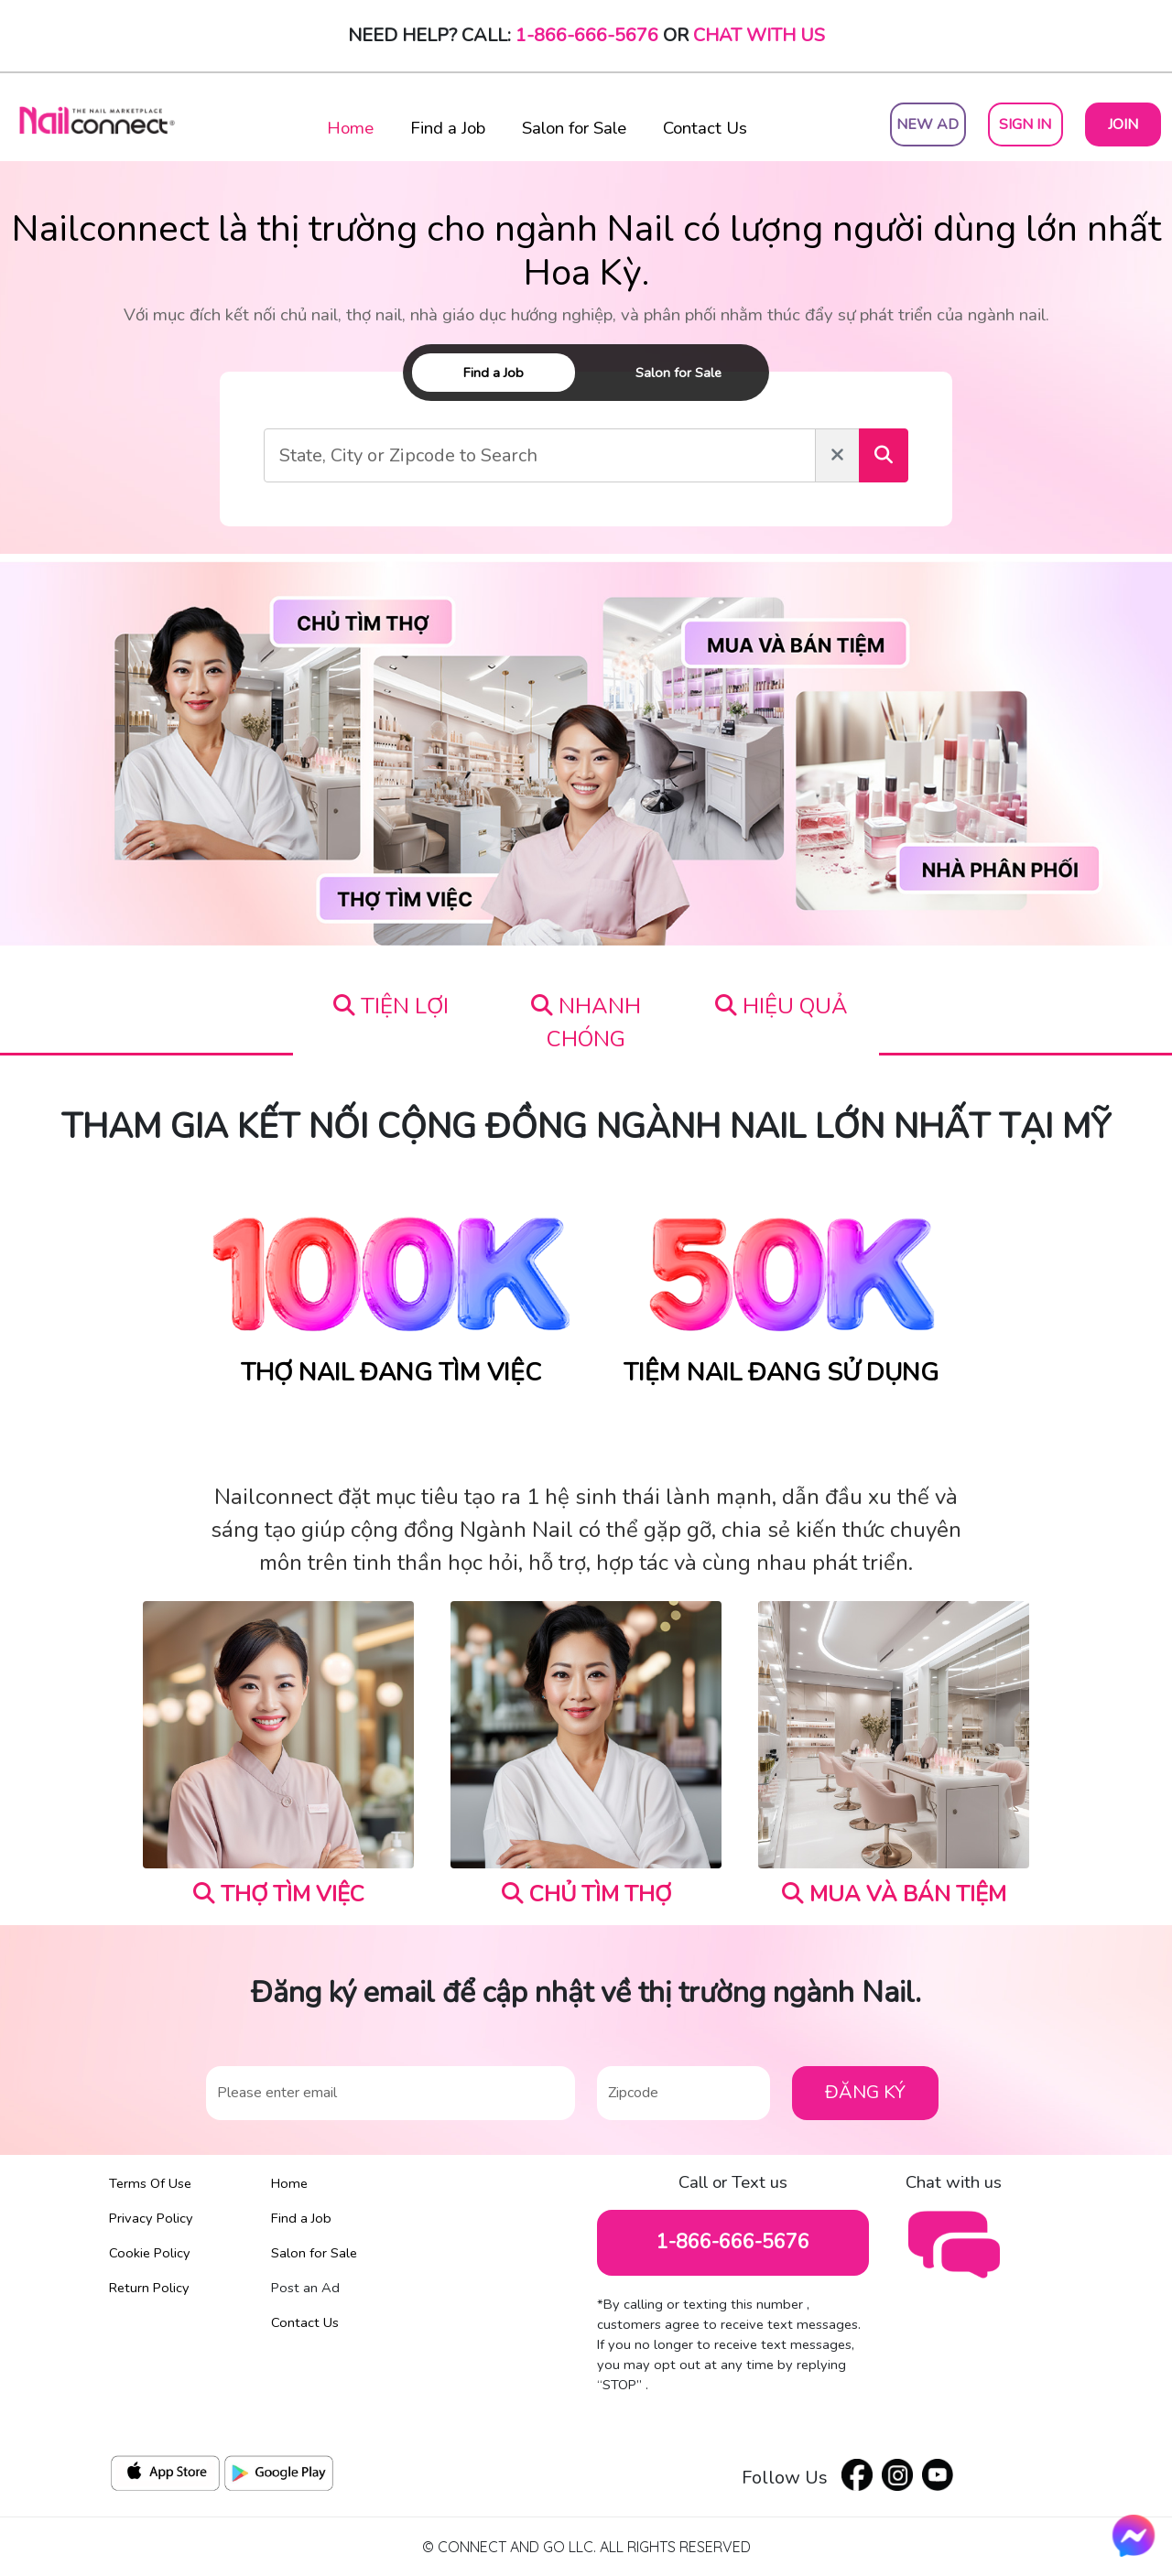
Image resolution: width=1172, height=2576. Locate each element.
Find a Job (447, 128)
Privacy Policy (151, 2218)
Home (350, 128)
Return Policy (149, 2287)
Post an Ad (305, 2287)
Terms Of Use (150, 2183)
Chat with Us (759, 35)
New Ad (927, 124)
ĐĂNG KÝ (865, 2092)
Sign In (1025, 124)
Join (1123, 124)
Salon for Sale (574, 128)
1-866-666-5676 (586, 35)
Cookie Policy (149, 2253)
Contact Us (705, 128)
